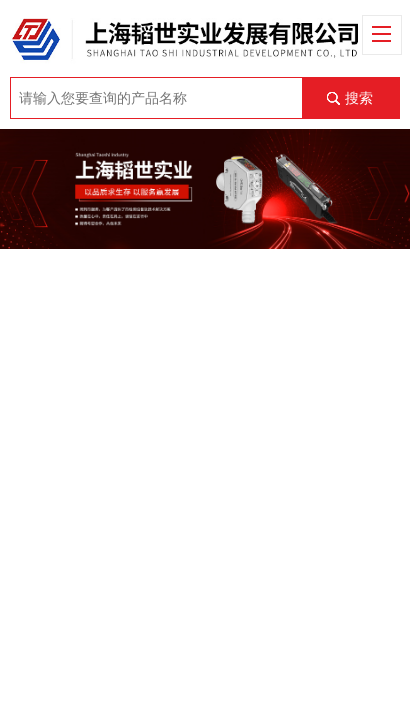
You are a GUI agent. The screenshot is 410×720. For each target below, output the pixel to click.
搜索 (359, 98)
